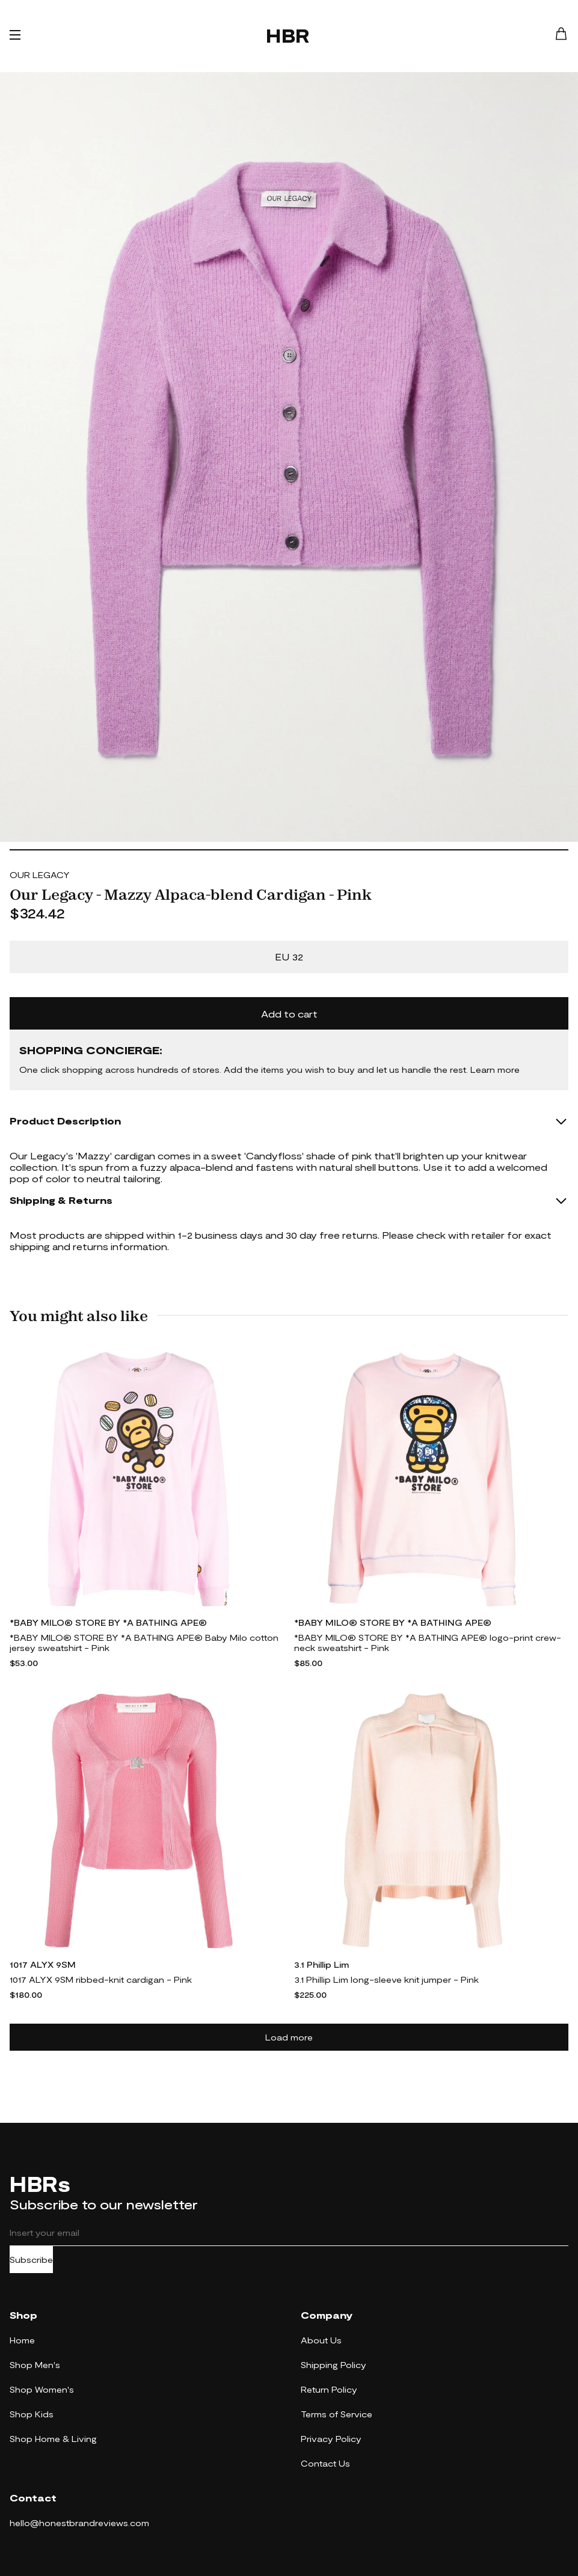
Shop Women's (42, 2389)
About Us (321, 2340)
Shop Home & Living (53, 2439)
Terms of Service (336, 2414)
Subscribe (31, 2259)
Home (22, 2340)
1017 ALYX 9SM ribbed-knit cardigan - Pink (101, 1979)
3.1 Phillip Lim (321, 1964)
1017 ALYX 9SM (43, 1964)
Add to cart (289, 1013)
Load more (289, 2037)
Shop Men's (35, 2365)
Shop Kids (32, 2414)
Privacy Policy (331, 2439)
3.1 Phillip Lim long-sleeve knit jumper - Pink (386, 1979)
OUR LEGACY (40, 875)
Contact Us (325, 2463)
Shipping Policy (333, 2365)
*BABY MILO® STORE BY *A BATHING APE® (108, 1622)
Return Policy (329, 2389)
